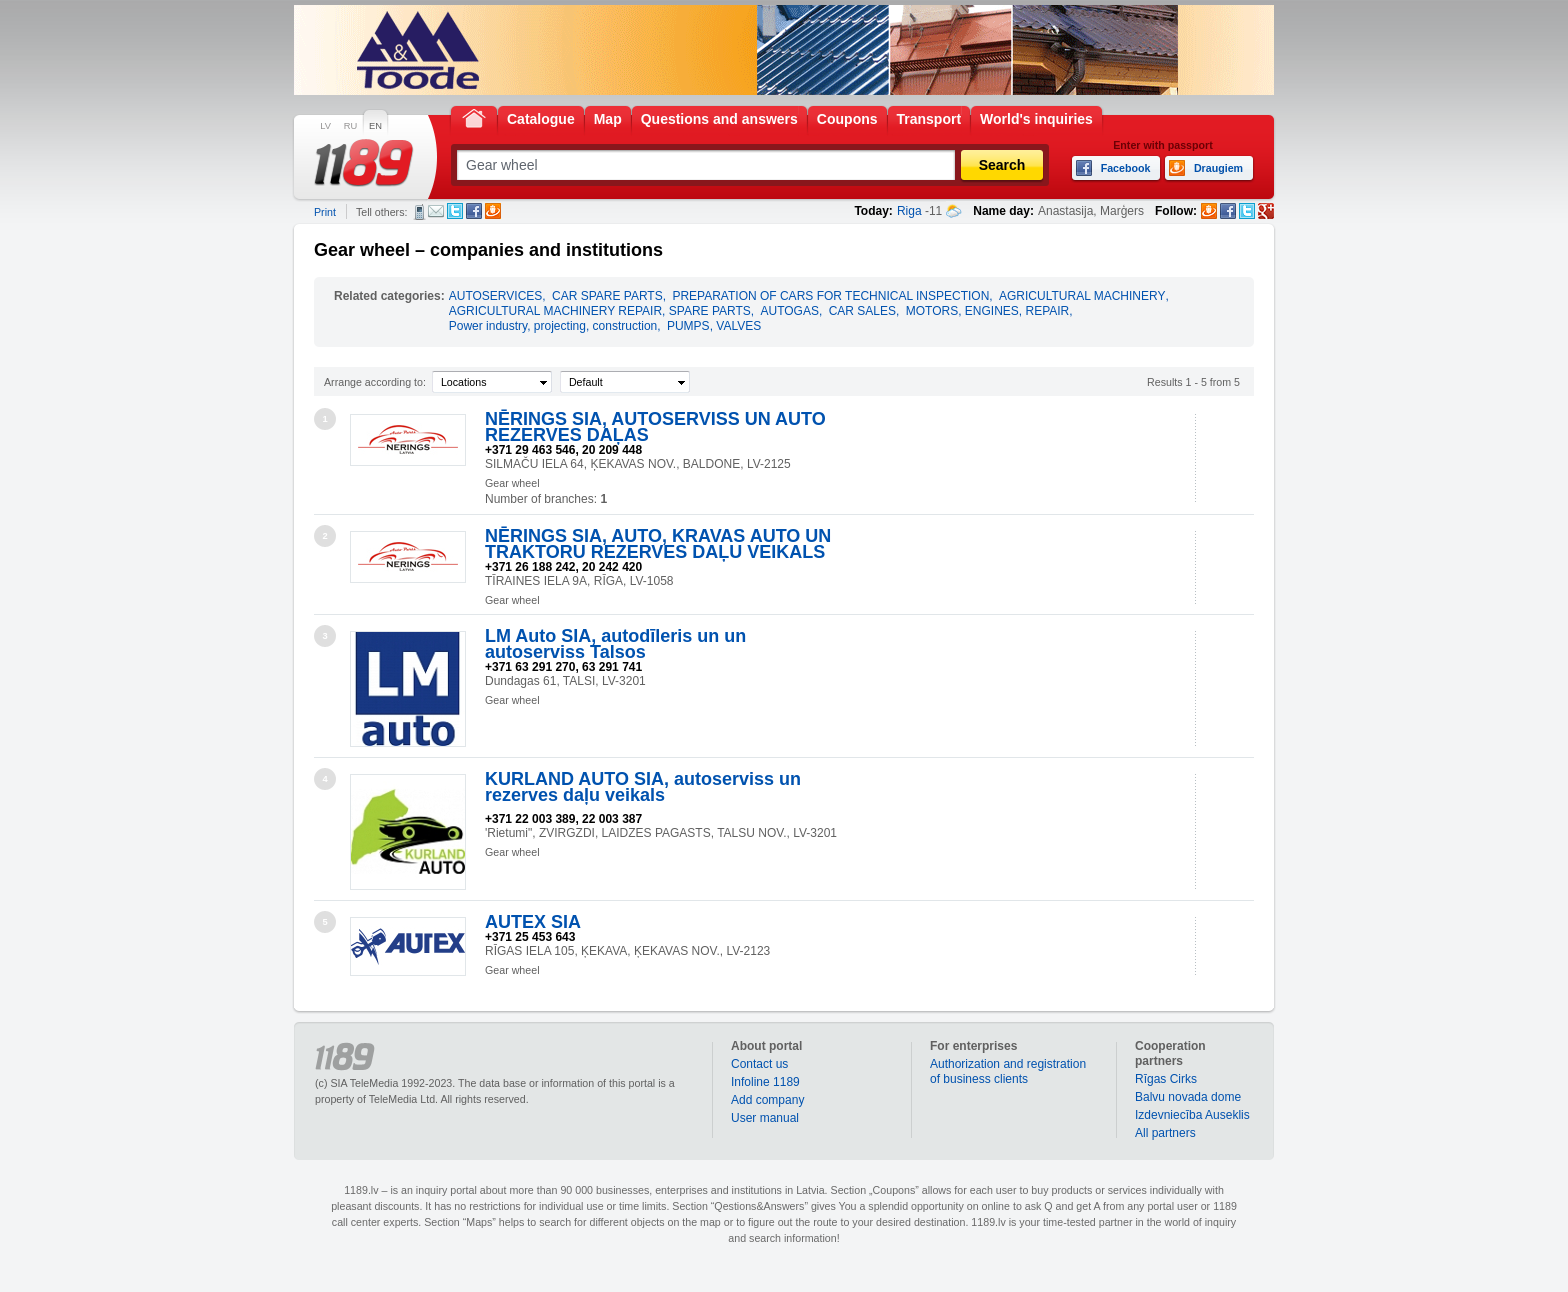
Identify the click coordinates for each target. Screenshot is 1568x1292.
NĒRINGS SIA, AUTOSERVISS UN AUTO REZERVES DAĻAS (655, 427)
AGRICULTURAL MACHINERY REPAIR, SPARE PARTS (600, 311)
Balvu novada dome (1188, 1097)
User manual (765, 1118)
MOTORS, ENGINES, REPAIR (988, 311)
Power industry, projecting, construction (553, 326)
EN (375, 126)
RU (350, 126)
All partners (1165, 1133)
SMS (419, 212)
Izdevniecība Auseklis (1192, 1115)
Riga (909, 211)
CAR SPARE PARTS (607, 296)
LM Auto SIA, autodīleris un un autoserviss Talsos (615, 644)
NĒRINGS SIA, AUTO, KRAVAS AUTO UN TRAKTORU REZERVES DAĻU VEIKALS (658, 544)
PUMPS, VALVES (714, 326)
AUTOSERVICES (496, 296)
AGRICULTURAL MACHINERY (1082, 296)
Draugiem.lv (493, 211)
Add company (767, 1100)
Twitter (455, 211)
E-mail (436, 211)
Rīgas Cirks (1166, 1079)
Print (325, 212)
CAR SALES (862, 311)
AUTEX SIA (533, 922)
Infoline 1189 (765, 1082)
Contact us (759, 1064)
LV (325, 126)
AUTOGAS (789, 311)
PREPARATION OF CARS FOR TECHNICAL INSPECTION (830, 296)
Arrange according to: (375, 382)
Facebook (474, 211)
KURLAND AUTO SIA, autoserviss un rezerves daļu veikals (643, 787)
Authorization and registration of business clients (1008, 1071)
